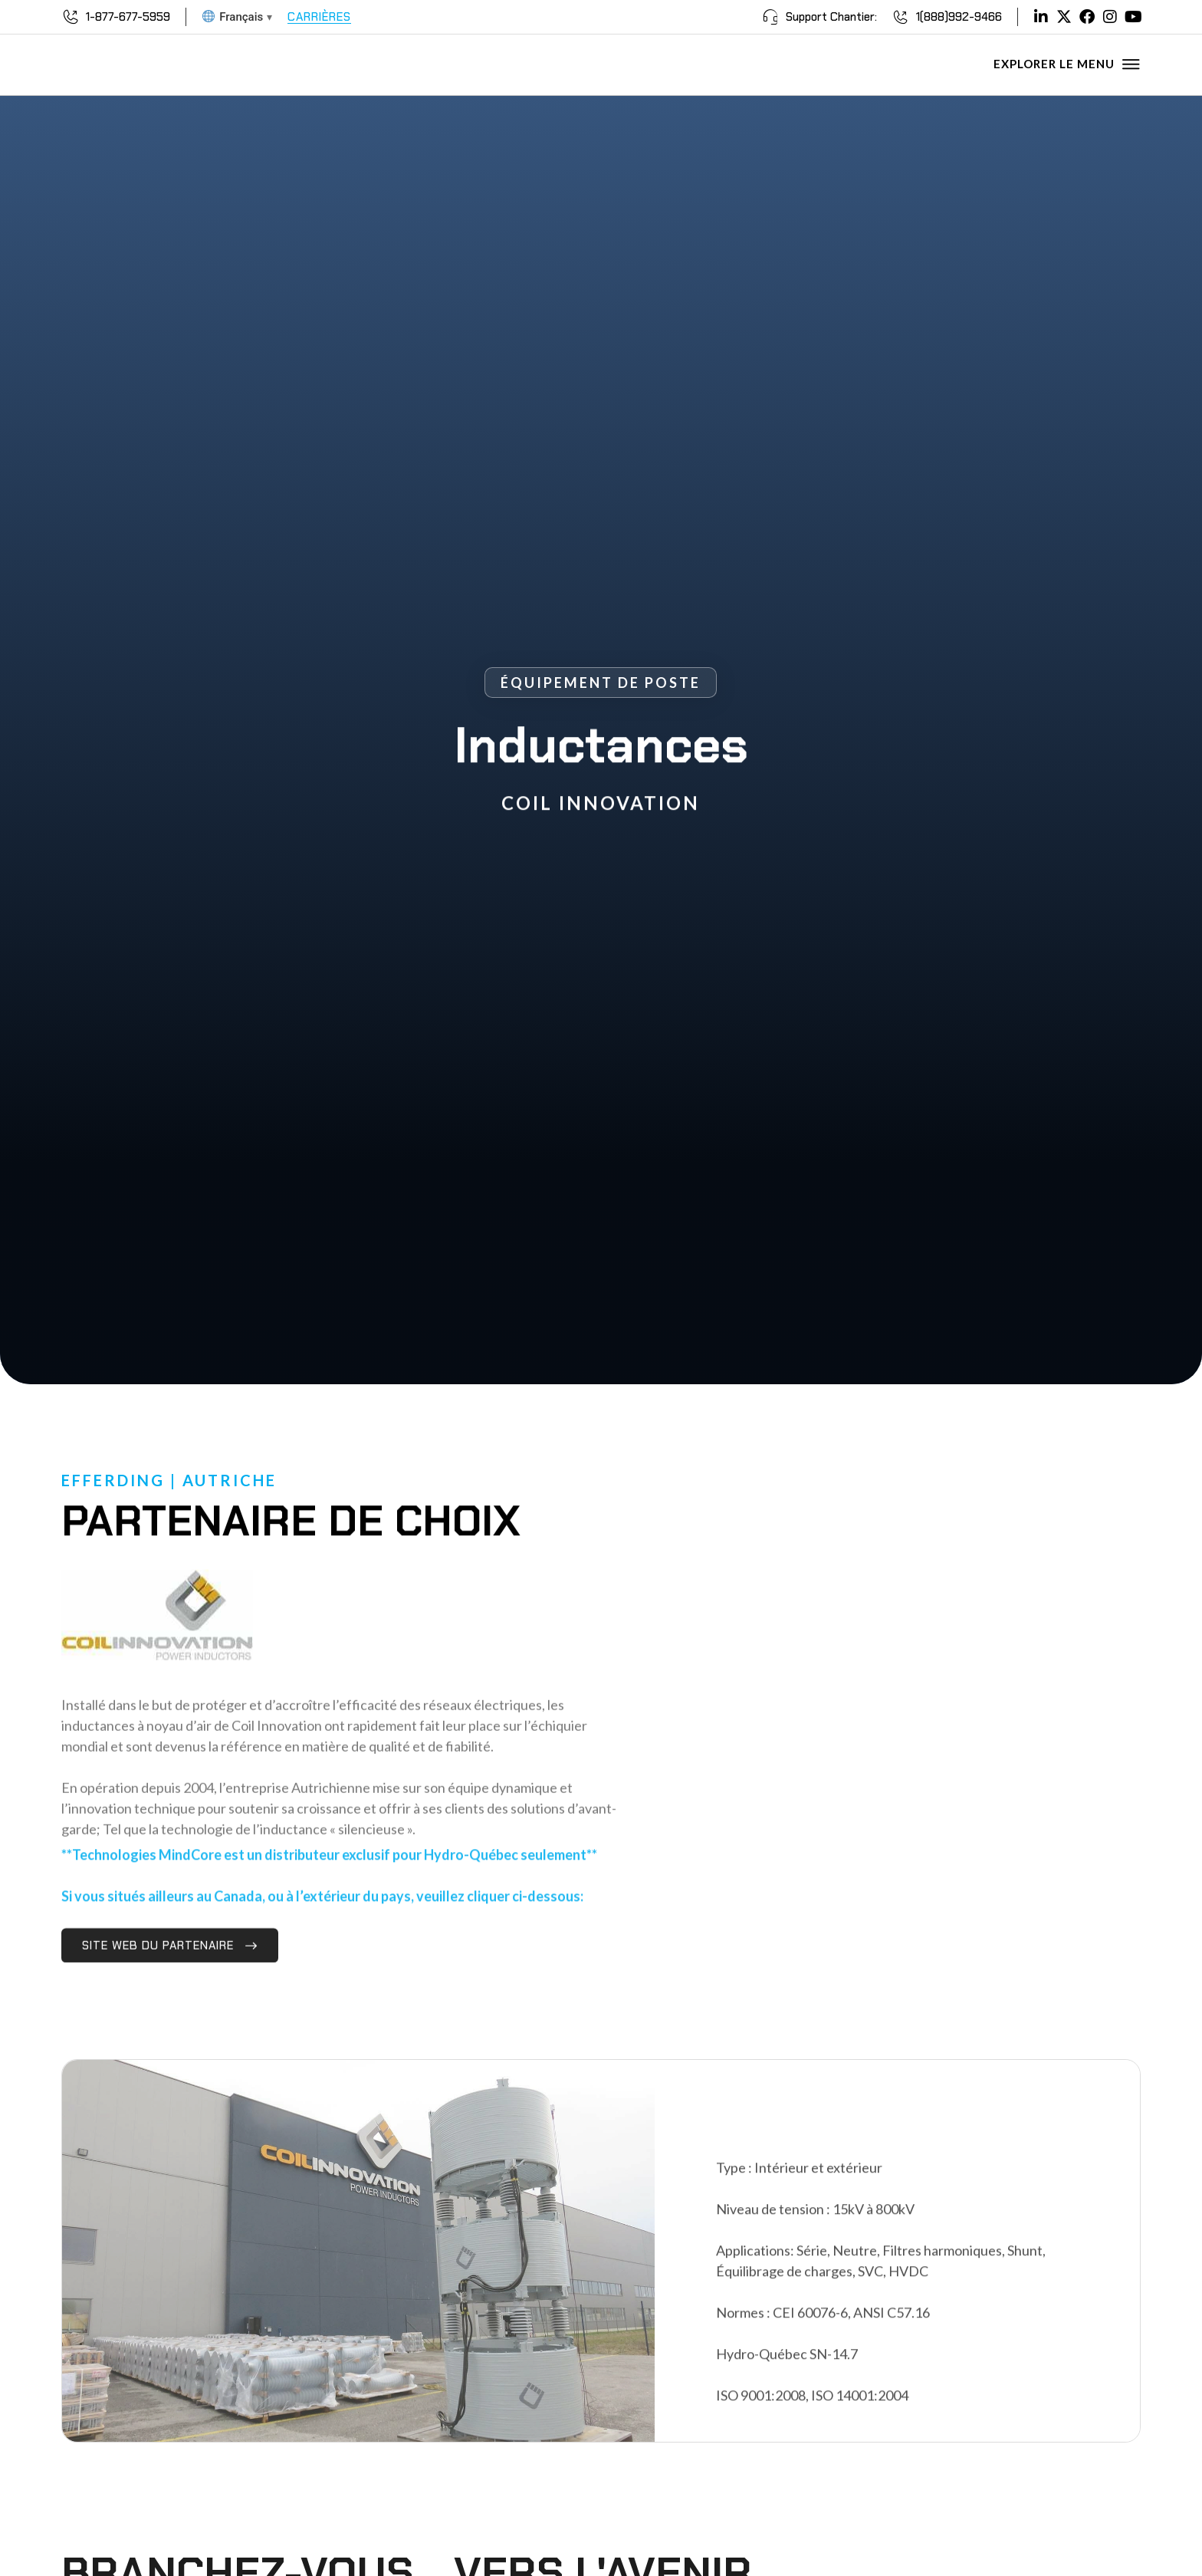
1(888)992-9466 (959, 17)
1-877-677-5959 (128, 17)
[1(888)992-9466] (901, 17)
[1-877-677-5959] (70, 17)
